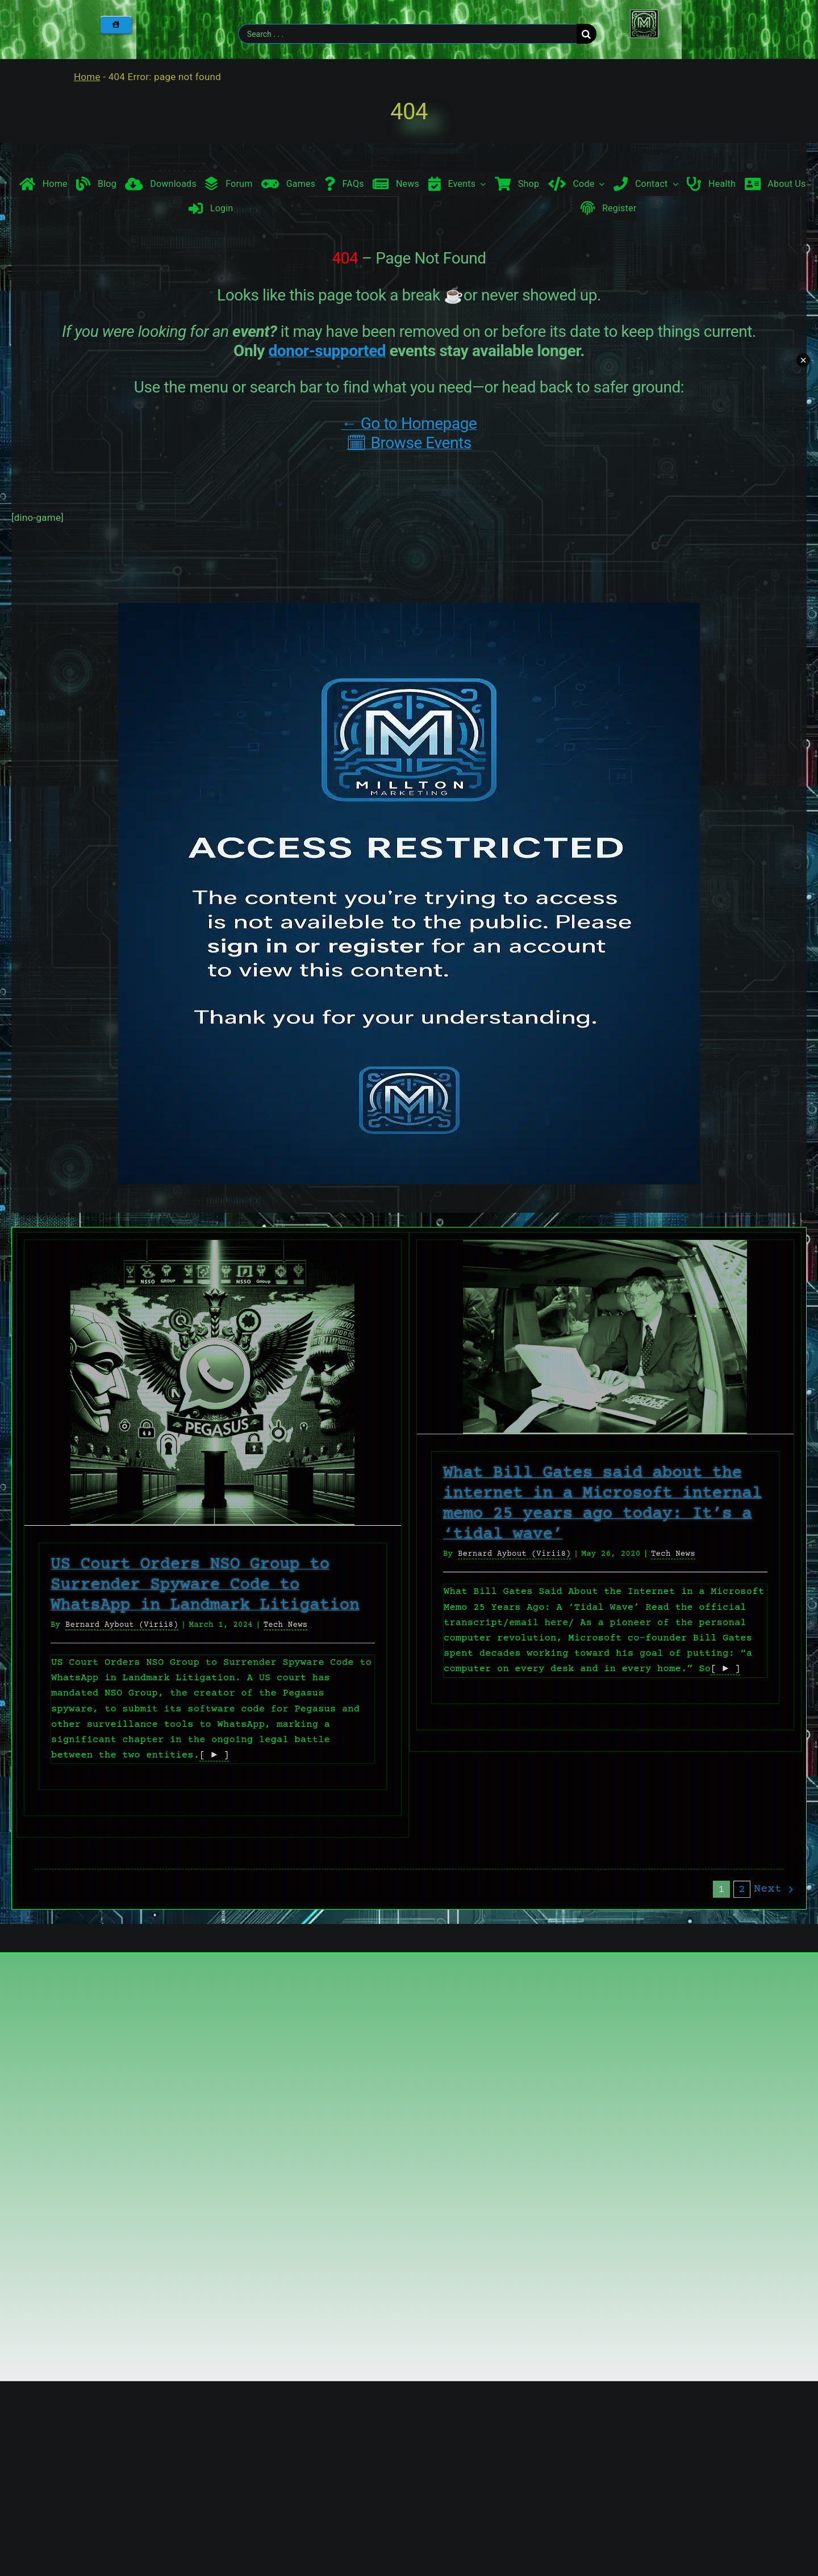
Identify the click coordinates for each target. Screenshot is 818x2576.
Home (87, 76)
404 (409, 111)
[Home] (116, 24)
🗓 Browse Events (409, 442)
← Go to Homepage (409, 423)
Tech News (286, 1625)
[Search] (586, 34)
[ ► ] (214, 1755)
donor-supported (327, 350)
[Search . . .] (407, 34)
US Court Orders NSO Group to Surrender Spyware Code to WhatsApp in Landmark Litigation (205, 1585)
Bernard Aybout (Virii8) (121, 1625)
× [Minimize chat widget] (803, 360)
